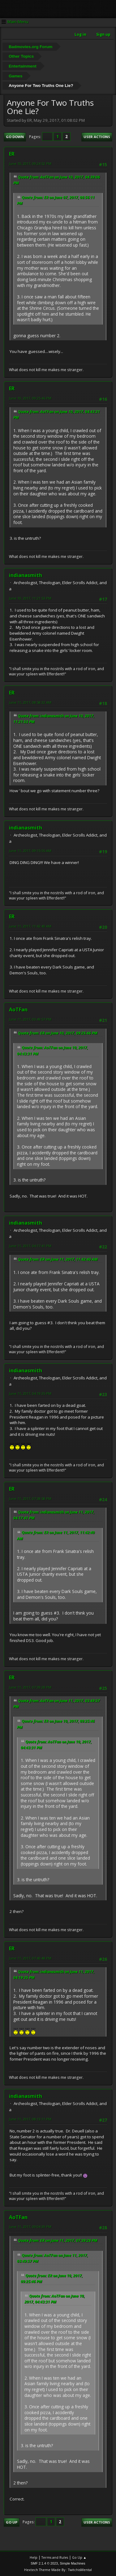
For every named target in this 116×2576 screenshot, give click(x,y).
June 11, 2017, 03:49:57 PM (30, 1019)
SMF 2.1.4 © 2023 (44, 2563)
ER (12, 153)
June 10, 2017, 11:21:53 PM (30, 598)
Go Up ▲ (79, 2557)
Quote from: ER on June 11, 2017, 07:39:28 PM (57, 2240)
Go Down (15, 136)
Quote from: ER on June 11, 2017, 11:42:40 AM (58, 1259)
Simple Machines (72, 2563)
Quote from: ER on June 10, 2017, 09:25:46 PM (57, 1033)
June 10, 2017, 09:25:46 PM (30, 398)
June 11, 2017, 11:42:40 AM (30, 926)
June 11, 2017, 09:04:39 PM (30, 2226)
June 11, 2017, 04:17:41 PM (30, 1245)
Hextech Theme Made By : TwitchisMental (58, 2569)
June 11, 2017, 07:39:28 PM (30, 1687)
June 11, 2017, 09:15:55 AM (30, 850)
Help (33, 2557)
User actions (97, 136)
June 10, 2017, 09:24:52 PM (30, 163)
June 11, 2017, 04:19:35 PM (30, 1393)
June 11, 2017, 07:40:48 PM (30, 1958)
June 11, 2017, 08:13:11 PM (30, 2119)
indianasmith (25, 575)
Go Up (11, 2522)
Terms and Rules (54, 2557)
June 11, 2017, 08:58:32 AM (30, 702)
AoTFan (18, 1009)
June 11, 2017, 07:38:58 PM (30, 1498)
